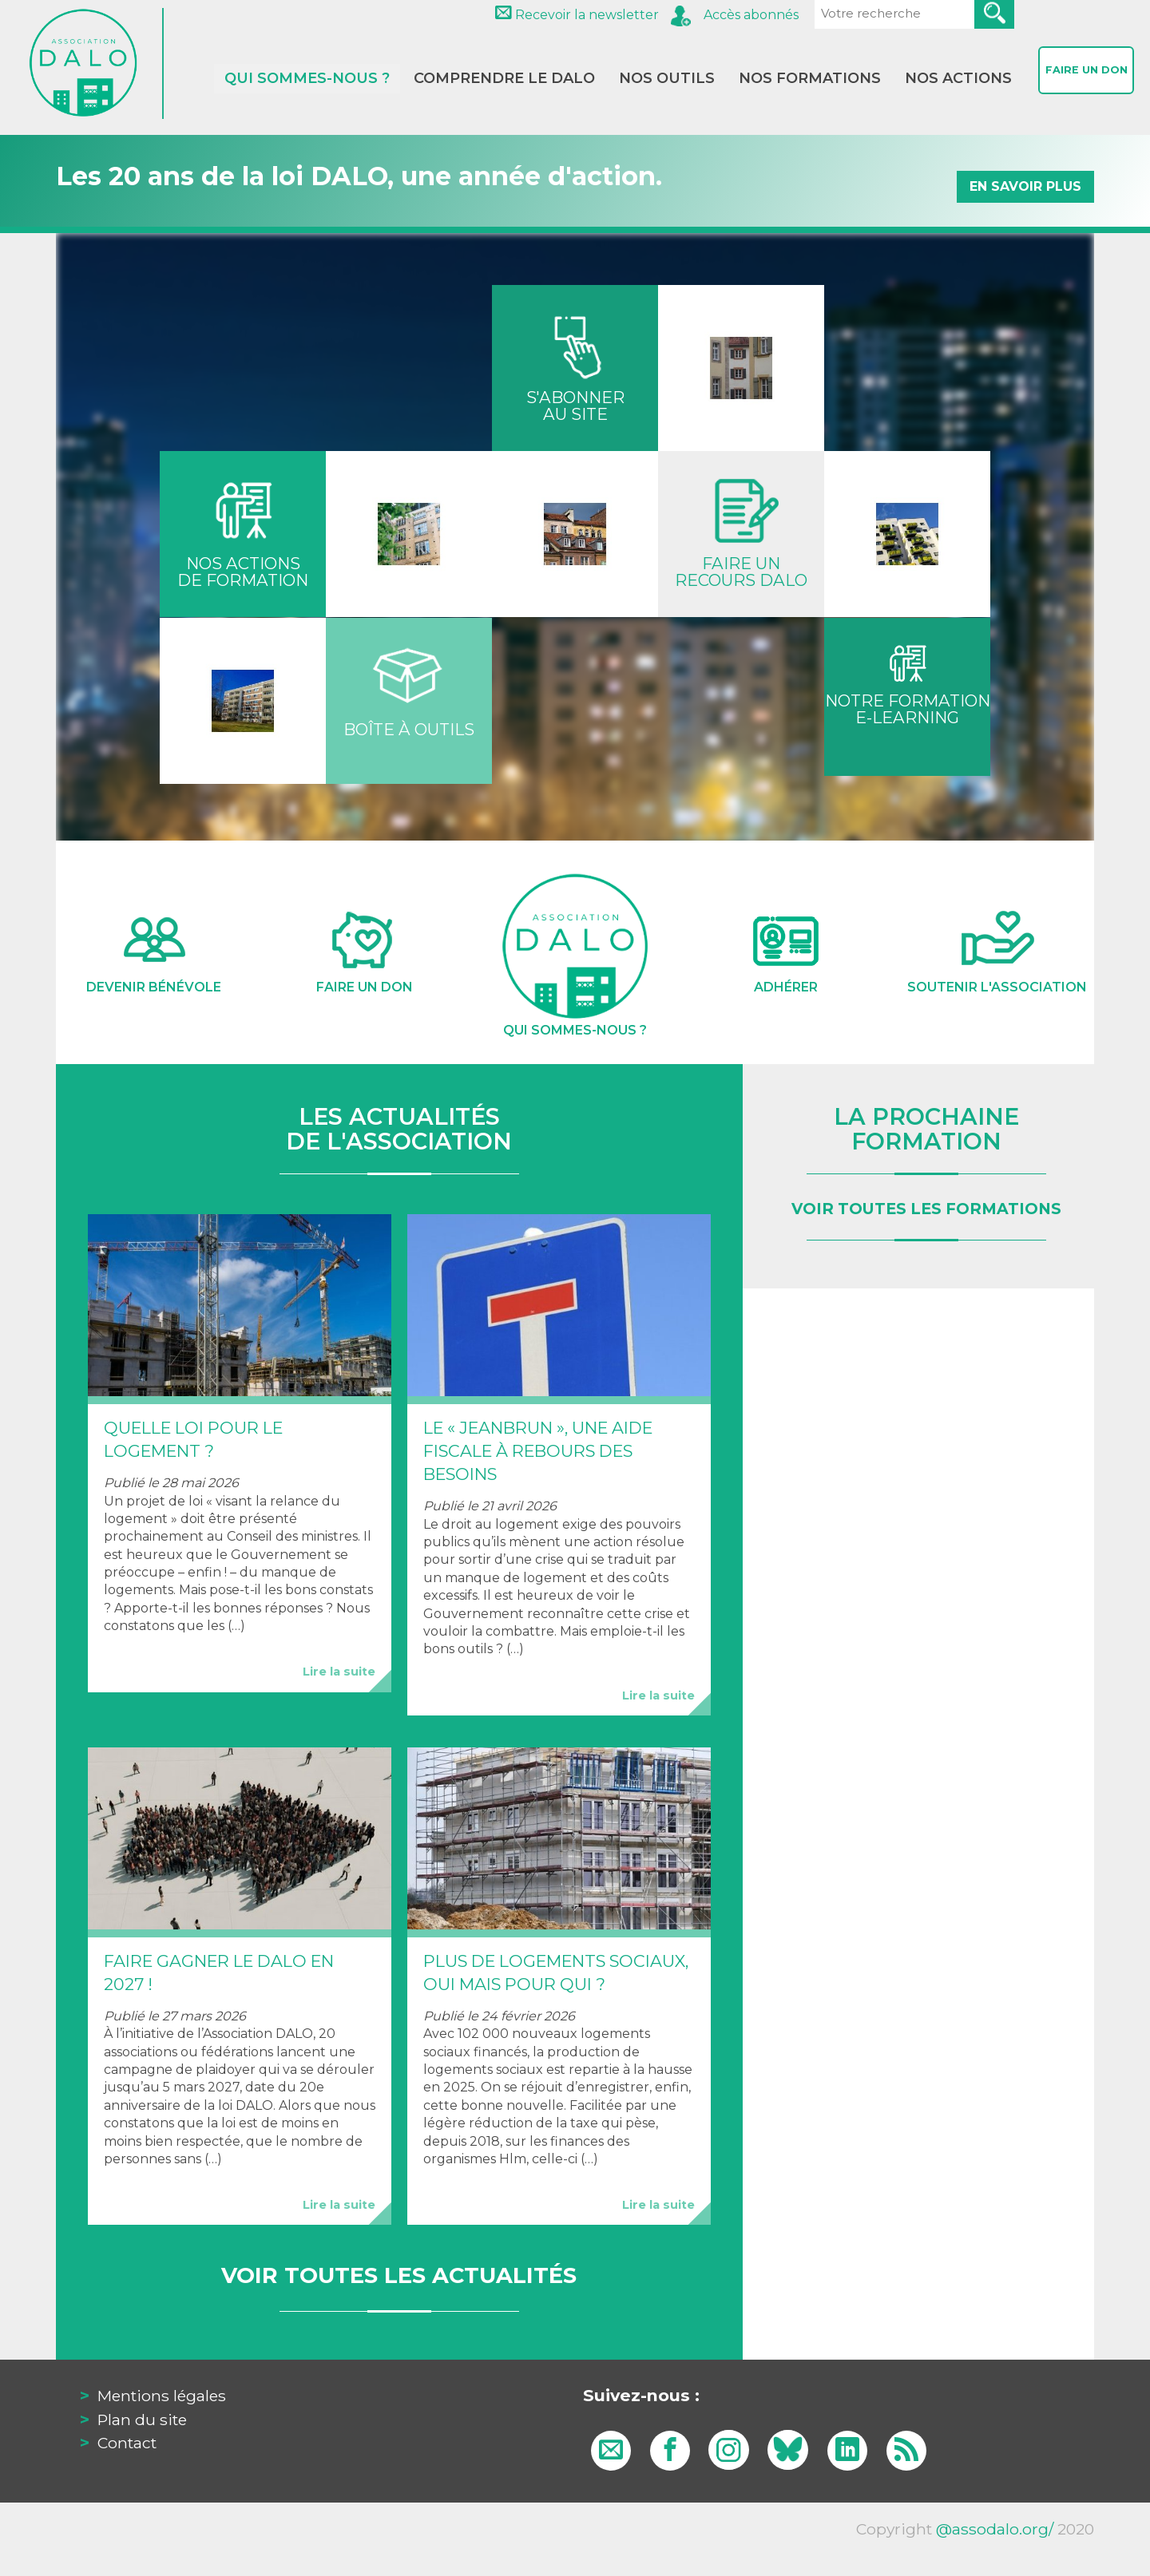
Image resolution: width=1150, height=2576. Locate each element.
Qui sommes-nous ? (307, 78)
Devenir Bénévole (153, 958)
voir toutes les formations (926, 1218)
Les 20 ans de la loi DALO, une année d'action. (575, 177)
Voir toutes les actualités (399, 2285)
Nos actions (958, 78)
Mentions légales (161, 2405)
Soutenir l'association (997, 958)
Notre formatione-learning (908, 694)
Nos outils (667, 78)
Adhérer (786, 958)
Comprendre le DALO (504, 78)
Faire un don (1086, 76)
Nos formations (810, 78)
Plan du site (142, 2428)
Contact (127, 2451)
